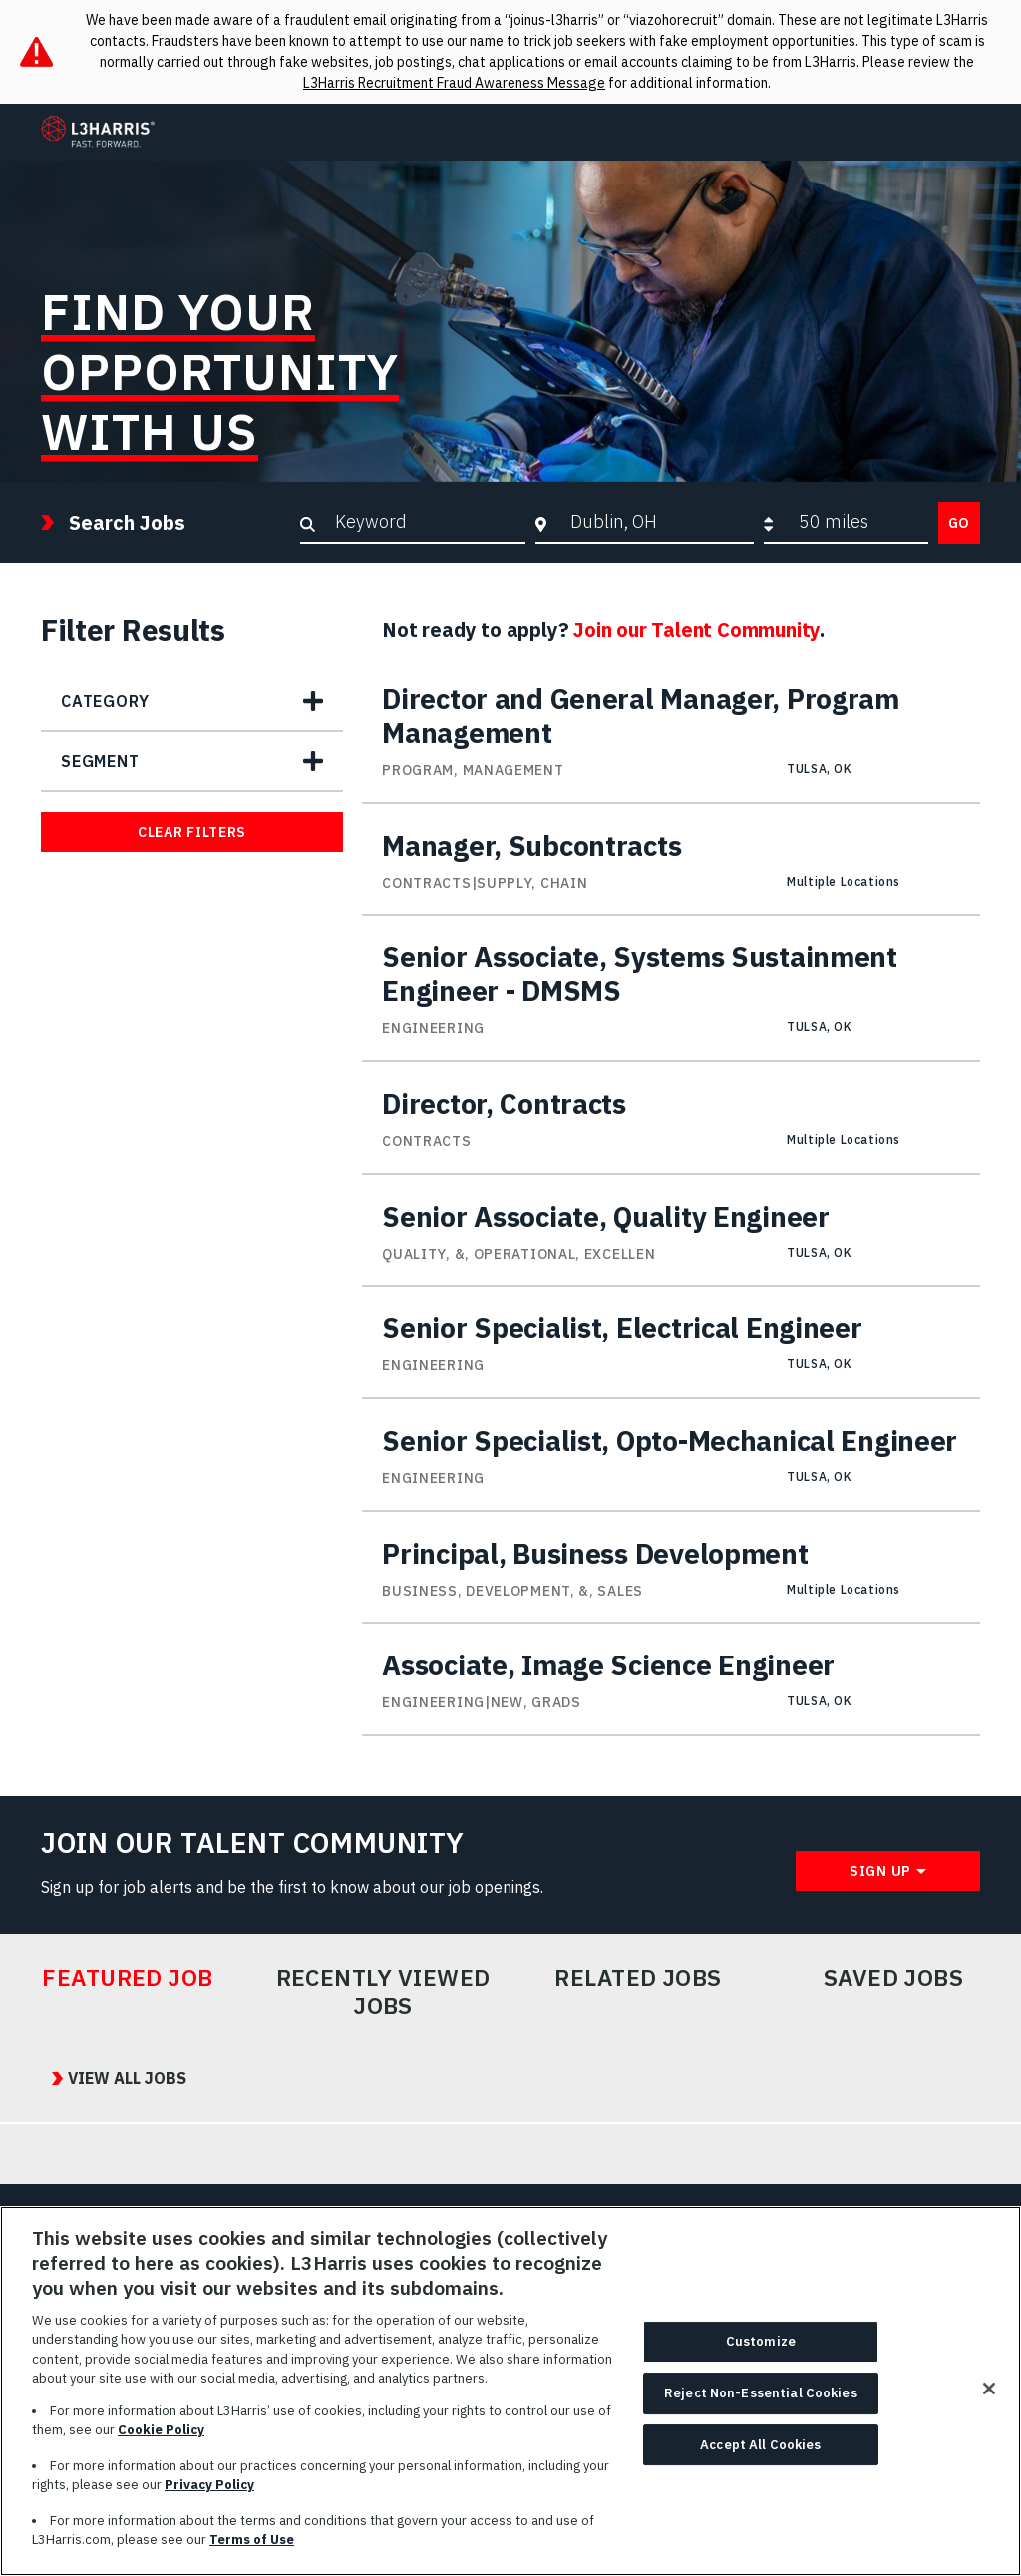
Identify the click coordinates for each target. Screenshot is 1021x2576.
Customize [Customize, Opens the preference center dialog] (761, 2349)
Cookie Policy (161, 2437)
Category (105, 701)
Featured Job (127, 1978)
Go (959, 523)
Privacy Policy (209, 2492)
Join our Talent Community (696, 629)
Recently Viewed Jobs (383, 1991)
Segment (100, 761)
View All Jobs (116, 2079)
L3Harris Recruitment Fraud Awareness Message (454, 83)
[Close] (989, 2396)
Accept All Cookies (760, 2451)
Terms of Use (251, 2547)
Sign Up (880, 1871)
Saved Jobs (894, 1978)
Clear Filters (192, 832)
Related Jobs (638, 1978)
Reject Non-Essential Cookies (760, 2400)
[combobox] (656, 522)
